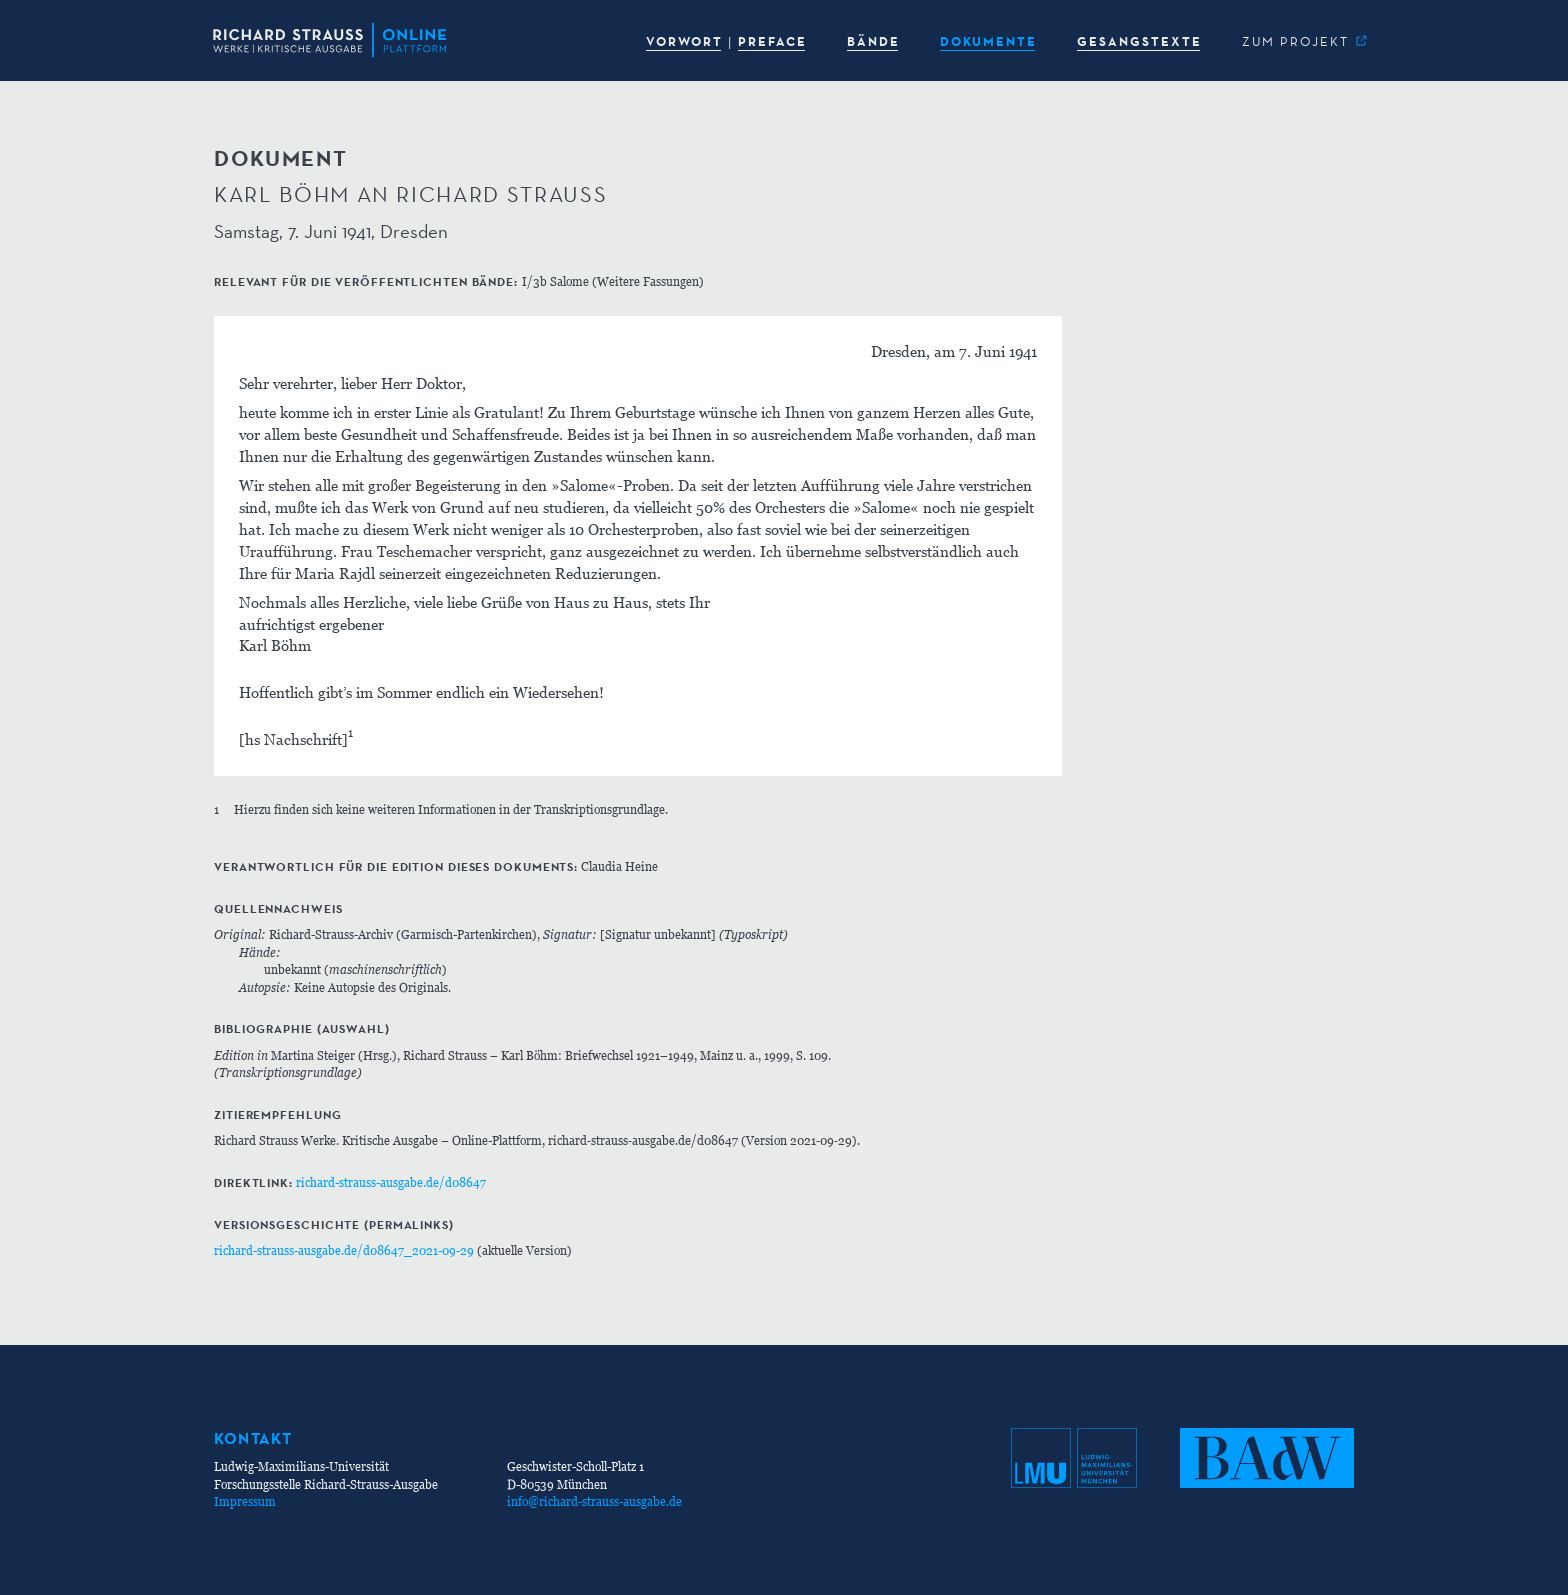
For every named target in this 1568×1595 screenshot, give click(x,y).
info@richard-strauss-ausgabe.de (594, 1501)
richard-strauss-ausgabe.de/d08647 (391, 1182)
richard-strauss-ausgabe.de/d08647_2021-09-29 (344, 1250)
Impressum (245, 1501)
